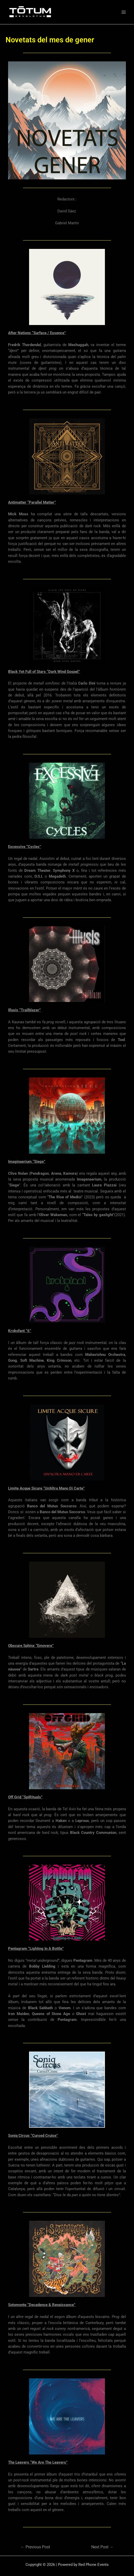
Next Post (102, 2547)
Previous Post (35, 2547)
